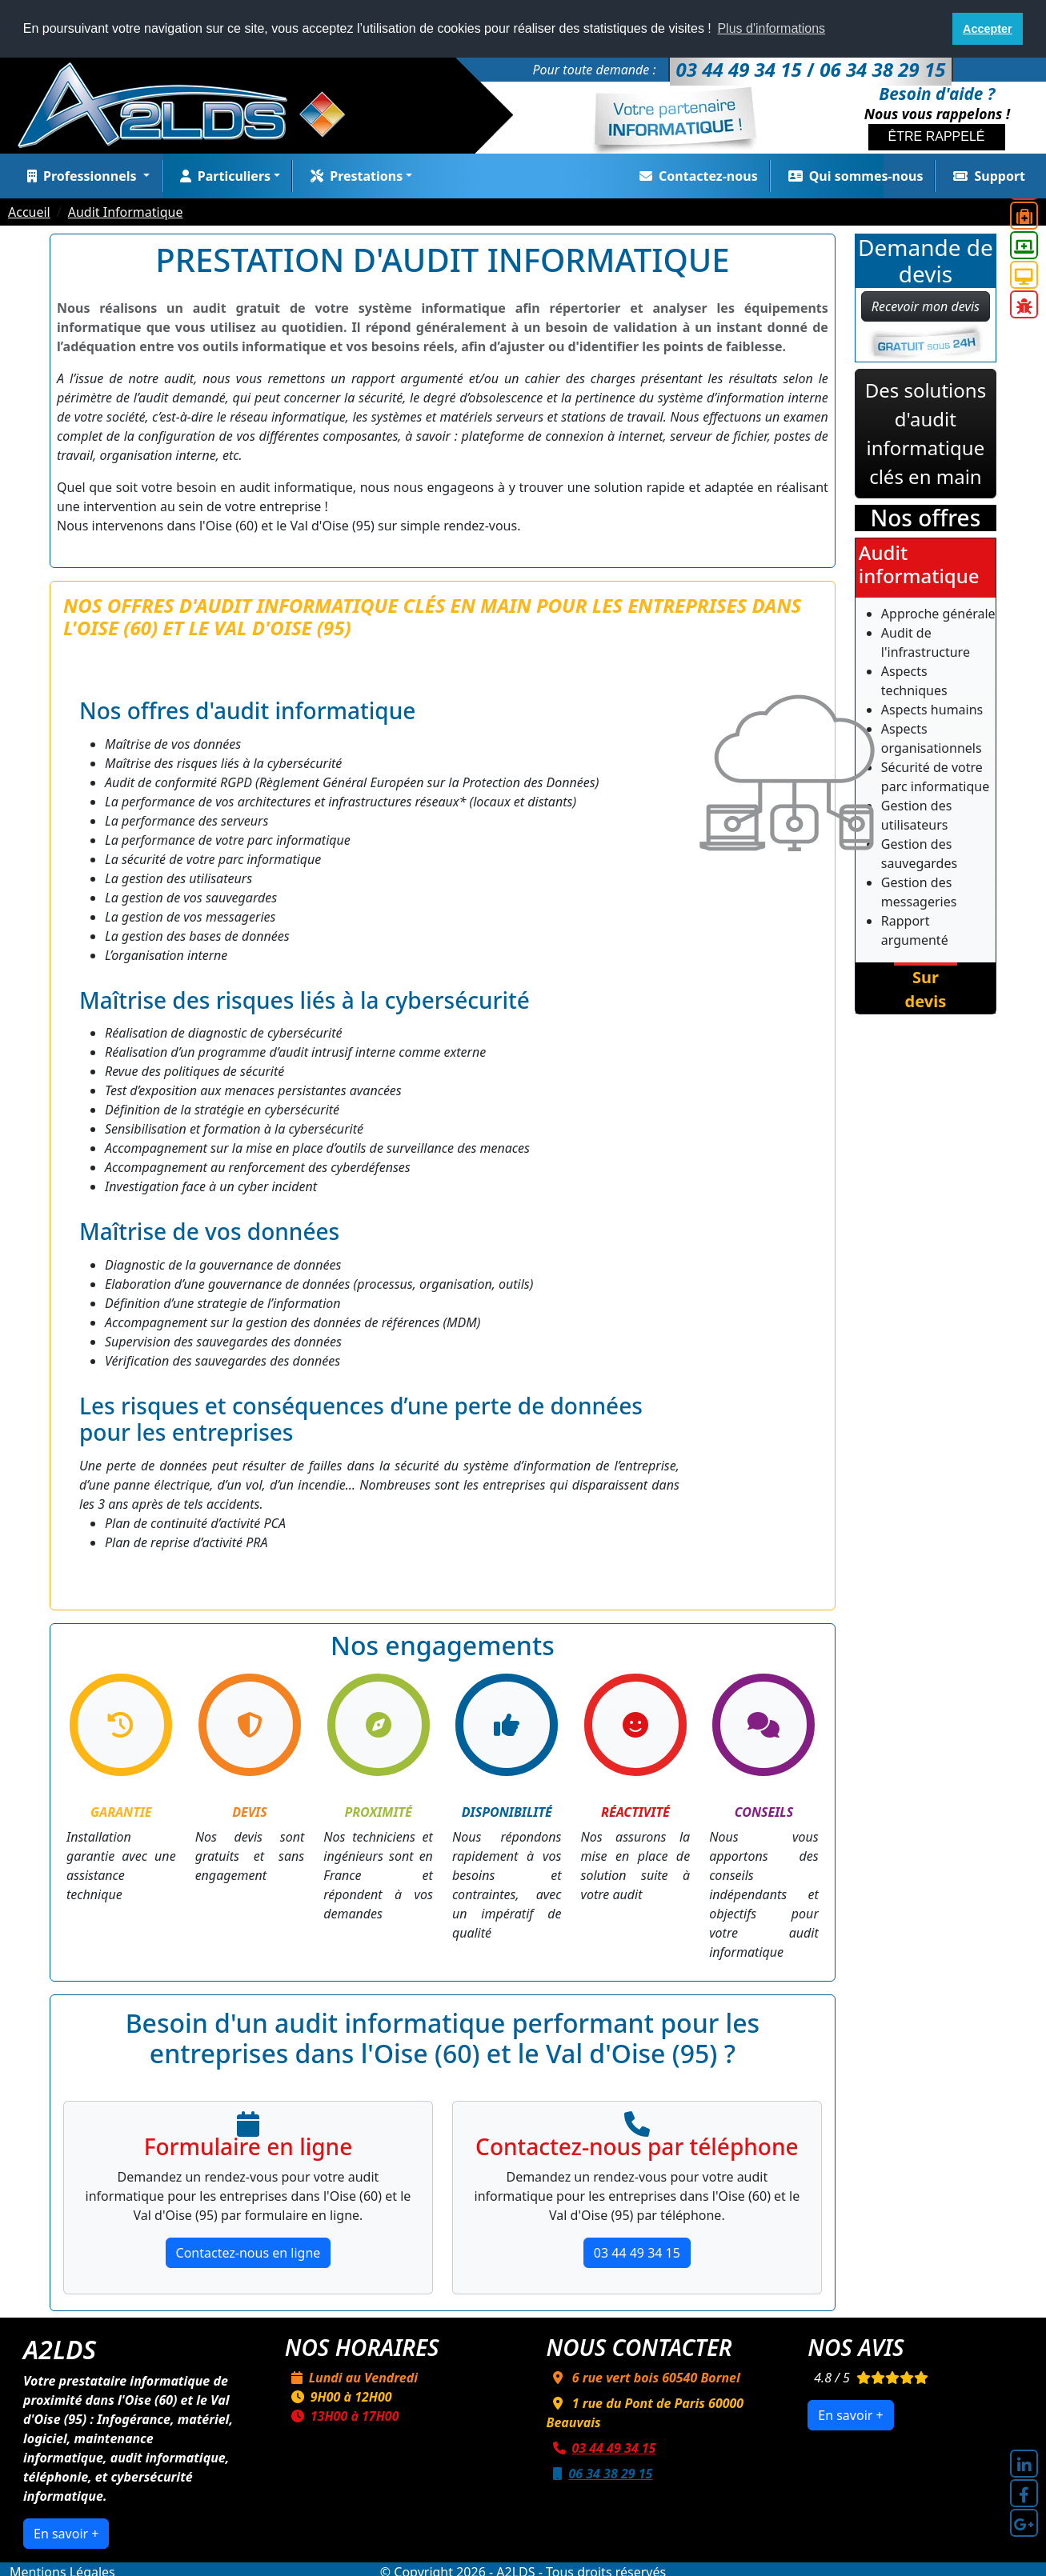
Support (986, 176)
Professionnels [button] (80, 176)
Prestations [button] (353, 176)
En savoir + (66, 2533)
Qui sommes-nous (853, 176)
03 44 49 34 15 (637, 2253)
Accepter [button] (987, 28)
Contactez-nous (695, 176)
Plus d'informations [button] (771, 28)
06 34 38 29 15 (600, 2473)
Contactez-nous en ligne (248, 2253)
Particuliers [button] (222, 176)
